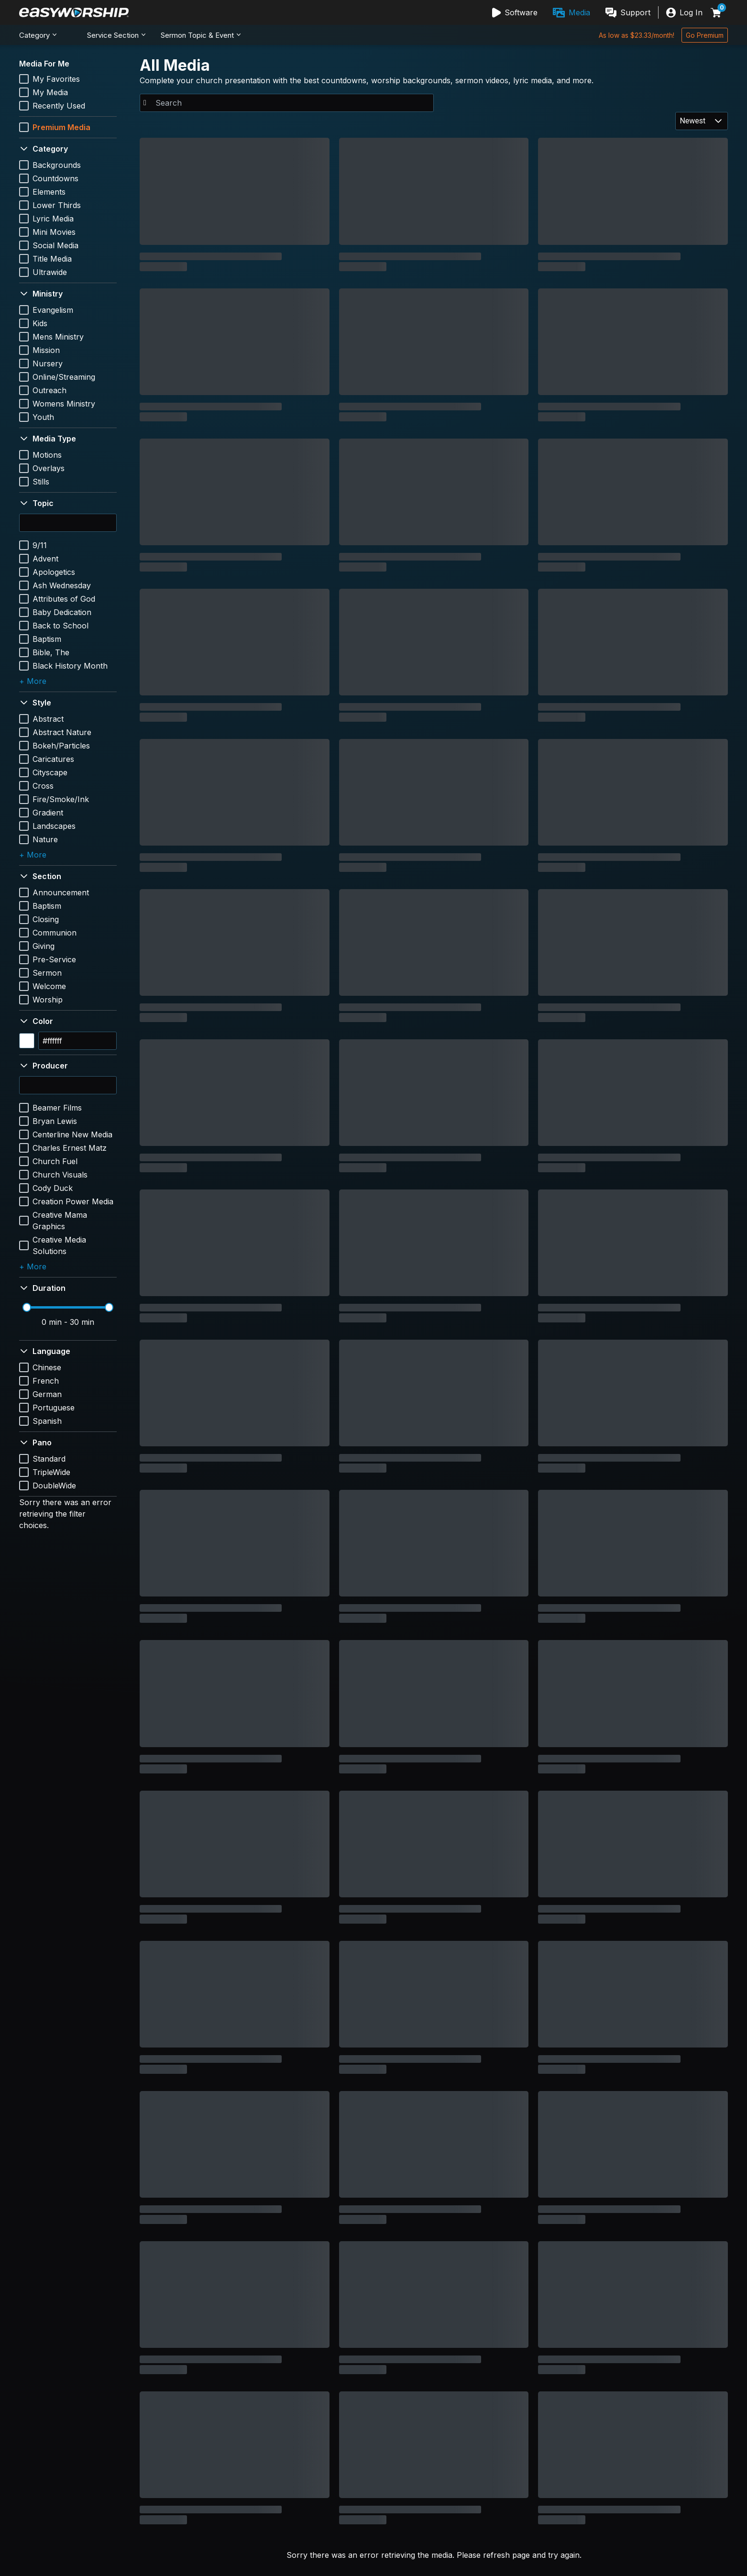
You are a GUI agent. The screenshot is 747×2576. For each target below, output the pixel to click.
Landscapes (54, 826)
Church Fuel (55, 1161)
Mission (46, 350)
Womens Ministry (64, 403)
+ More (32, 681)
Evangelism (53, 310)
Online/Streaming (64, 377)
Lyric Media (53, 218)
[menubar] (571, 12)
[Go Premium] (704, 35)
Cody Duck (53, 1188)
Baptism (47, 639)
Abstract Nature (62, 732)
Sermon (47, 973)
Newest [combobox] (692, 120)
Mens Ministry (58, 336)
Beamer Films (57, 1107)
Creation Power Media (73, 1201)
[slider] (26, 1307)
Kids (40, 323)
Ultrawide (50, 272)
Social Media (55, 245)
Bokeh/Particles (61, 745)
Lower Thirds (57, 205)
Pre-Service (54, 959)
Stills (41, 481)
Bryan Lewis (55, 1121)
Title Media (52, 259)
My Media (50, 92)
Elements (49, 192)
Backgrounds (57, 165)
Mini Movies (54, 232)
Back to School (60, 625)
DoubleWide (54, 1485)
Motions (47, 455)
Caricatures (53, 759)
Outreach (49, 390)
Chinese (47, 1367)
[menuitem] (514, 12)
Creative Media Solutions (59, 1245)
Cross (43, 786)
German (47, 1394)
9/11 (40, 545)
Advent (45, 558)
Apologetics (54, 572)
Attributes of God (64, 599)
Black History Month (70, 666)
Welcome (49, 986)
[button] (68, 148)
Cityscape (50, 772)
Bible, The (51, 652)
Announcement (61, 892)
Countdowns (55, 178)
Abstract (48, 719)
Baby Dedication (62, 612)
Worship (48, 999)
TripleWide (51, 1472)
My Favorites (56, 79)
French (46, 1381)
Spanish (47, 1421)
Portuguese (54, 1407)
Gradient (48, 812)
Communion (55, 932)
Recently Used (59, 105)
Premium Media (61, 127)
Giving (44, 946)
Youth (43, 417)
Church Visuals (60, 1174)
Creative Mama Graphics (60, 1220)
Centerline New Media (72, 1134)
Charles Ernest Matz (70, 1148)
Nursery (48, 363)
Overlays (49, 468)
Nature (45, 839)
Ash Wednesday (62, 585)
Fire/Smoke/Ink (61, 799)
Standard (49, 1459)
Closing (46, 919)
